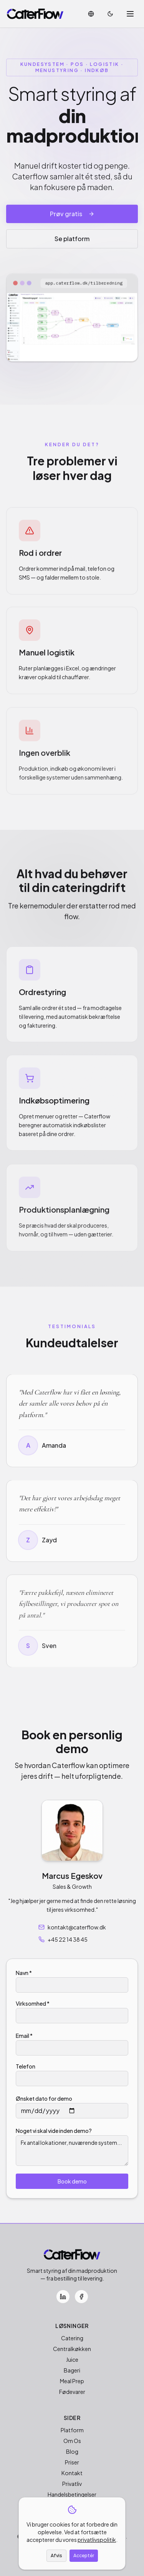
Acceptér (83, 2555)
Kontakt (72, 2472)
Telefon (25, 2066)
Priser (72, 2462)
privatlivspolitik (97, 2539)
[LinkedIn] (63, 2296)
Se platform (72, 240)
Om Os (72, 2440)
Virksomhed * (33, 2003)
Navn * (24, 1972)
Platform (72, 2430)
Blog (72, 2451)
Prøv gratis (72, 215)
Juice (72, 2359)
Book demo (72, 2181)
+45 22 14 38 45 (63, 1939)
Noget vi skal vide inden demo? (54, 2130)
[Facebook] (81, 2296)
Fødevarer (72, 2391)
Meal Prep (72, 2380)
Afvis (56, 2555)
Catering (72, 2338)
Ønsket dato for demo (44, 2098)
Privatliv (72, 2483)
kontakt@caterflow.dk (72, 1927)
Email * (24, 2035)
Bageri (72, 2370)
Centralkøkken (72, 2348)
